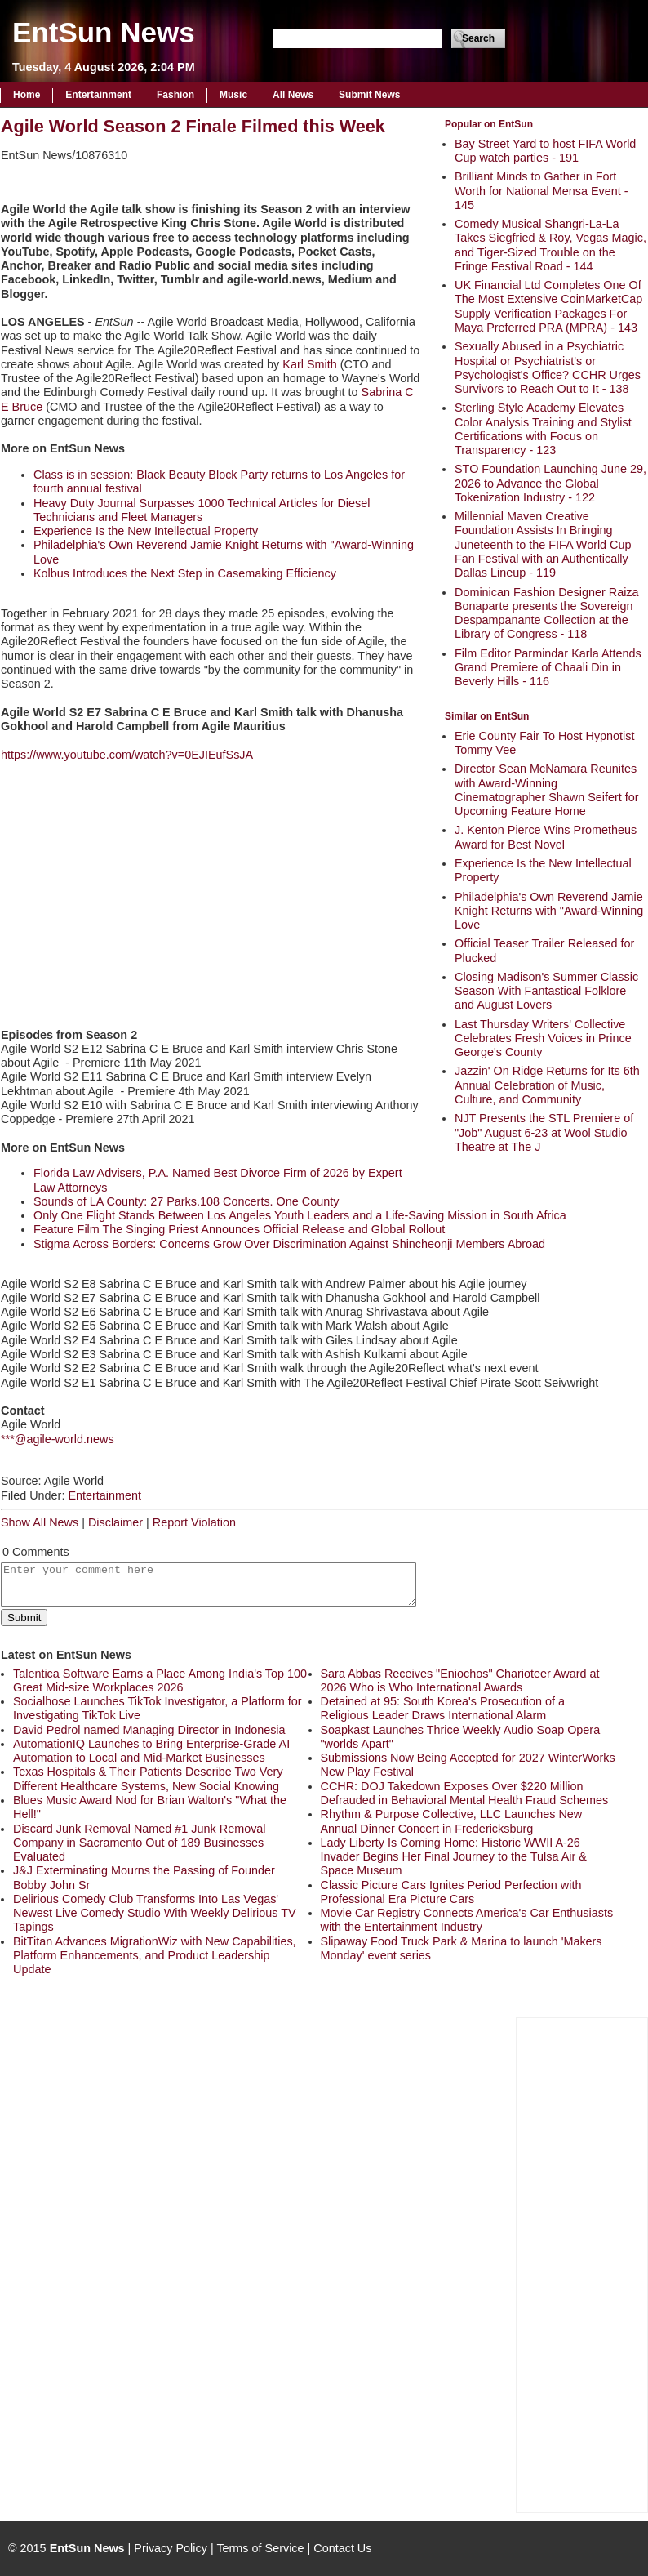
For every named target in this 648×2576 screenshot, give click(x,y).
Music (233, 94)
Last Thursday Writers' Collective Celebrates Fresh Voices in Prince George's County (543, 1038)
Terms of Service (260, 2548)
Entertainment (98, 94)
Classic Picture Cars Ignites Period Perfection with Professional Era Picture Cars (451, 1892)
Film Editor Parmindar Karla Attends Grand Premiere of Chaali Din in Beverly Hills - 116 (548, 668)
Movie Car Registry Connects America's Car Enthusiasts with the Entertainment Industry (467, 1919)
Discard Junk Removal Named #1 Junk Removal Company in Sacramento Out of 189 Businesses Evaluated (139, 1843)
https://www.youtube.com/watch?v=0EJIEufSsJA (127, 754)
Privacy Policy (170, 2548)
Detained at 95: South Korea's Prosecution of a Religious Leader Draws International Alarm (443, 1708)
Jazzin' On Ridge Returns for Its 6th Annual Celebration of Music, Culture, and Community (547, 1085)
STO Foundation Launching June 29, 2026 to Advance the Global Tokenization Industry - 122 (550, 483)
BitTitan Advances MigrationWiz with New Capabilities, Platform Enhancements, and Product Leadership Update (154, 1956)
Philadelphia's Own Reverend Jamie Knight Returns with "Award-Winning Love (549, 911)
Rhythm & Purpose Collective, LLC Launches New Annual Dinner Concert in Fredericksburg (452, 1820)
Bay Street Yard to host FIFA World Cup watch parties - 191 (545, 150)
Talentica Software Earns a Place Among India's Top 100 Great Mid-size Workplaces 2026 (160, 1680)
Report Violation (194, 1522)
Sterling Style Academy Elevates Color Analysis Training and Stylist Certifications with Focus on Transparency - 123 (543, 429)
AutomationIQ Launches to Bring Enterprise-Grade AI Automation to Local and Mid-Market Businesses (151, 1750)
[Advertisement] (582, 2263)
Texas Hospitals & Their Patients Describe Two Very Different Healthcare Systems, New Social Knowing (148, 1778)
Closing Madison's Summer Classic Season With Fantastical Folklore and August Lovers (546, 991)
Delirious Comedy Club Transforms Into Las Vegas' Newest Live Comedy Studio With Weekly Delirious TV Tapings (154, 1913)
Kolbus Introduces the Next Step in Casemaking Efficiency (184, 573)
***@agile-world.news (57, 1439)
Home (26, 94)
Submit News (369, 94)
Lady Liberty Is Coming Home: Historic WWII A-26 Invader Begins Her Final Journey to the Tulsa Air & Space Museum (454, 1857)
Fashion (175, 94)
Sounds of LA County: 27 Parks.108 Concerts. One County (186, 1201)
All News (293, 94)
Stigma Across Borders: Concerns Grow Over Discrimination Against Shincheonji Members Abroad (289, 1243)
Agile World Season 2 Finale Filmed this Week (193, 126)
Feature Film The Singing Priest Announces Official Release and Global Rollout (239, 1229)
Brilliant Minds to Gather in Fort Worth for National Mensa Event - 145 (541, 191)
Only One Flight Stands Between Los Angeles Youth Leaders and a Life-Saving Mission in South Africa (299, 1215)
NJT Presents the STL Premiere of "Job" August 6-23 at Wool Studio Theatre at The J (544, 1132)
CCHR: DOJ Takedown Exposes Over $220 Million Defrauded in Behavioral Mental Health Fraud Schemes (465, 1793)
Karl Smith (309, 364)
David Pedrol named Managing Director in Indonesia (149, 1729)
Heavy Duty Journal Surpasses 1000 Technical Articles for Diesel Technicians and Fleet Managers (201, 510)
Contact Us (342, 2548)
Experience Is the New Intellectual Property (145, 530)
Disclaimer (115, 1522)
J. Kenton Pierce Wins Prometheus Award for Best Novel (546, 836)
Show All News (39, 1522)
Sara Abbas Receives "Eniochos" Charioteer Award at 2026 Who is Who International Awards (460, 1680)
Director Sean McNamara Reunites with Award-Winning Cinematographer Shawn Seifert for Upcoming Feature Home (547, 790)
